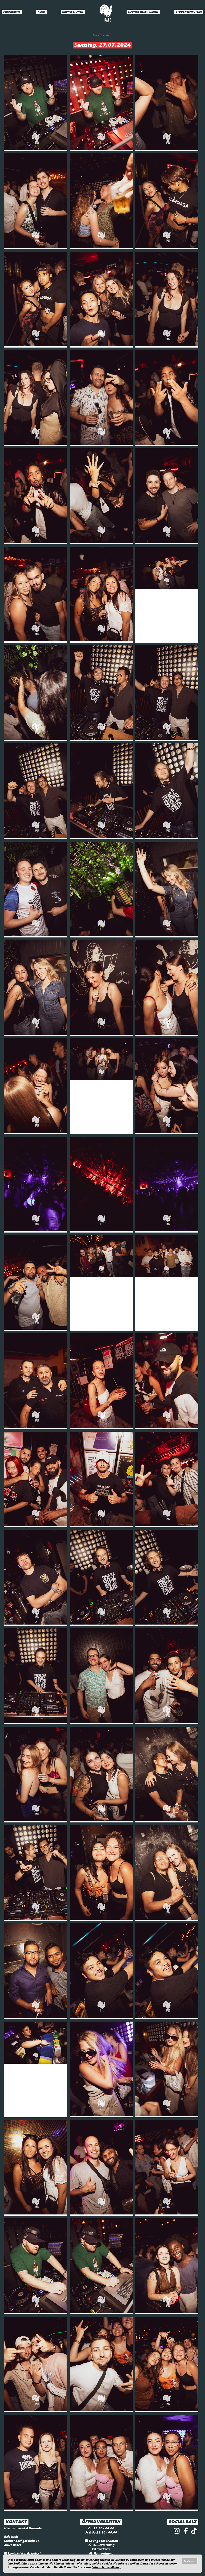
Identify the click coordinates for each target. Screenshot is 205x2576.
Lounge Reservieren (143, 11)
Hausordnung (104, 2553)
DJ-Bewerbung (104, 2545)
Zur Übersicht (102, 35)
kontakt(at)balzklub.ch (24, 2553)
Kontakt (16, 2521)
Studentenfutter (189, 11)
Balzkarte (103, 2549)
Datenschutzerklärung (106, 2567)
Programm (11, 11)
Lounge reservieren (103, 2541)
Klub (41, 11)
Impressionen (72, 11)
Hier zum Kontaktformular (23, 2528)
